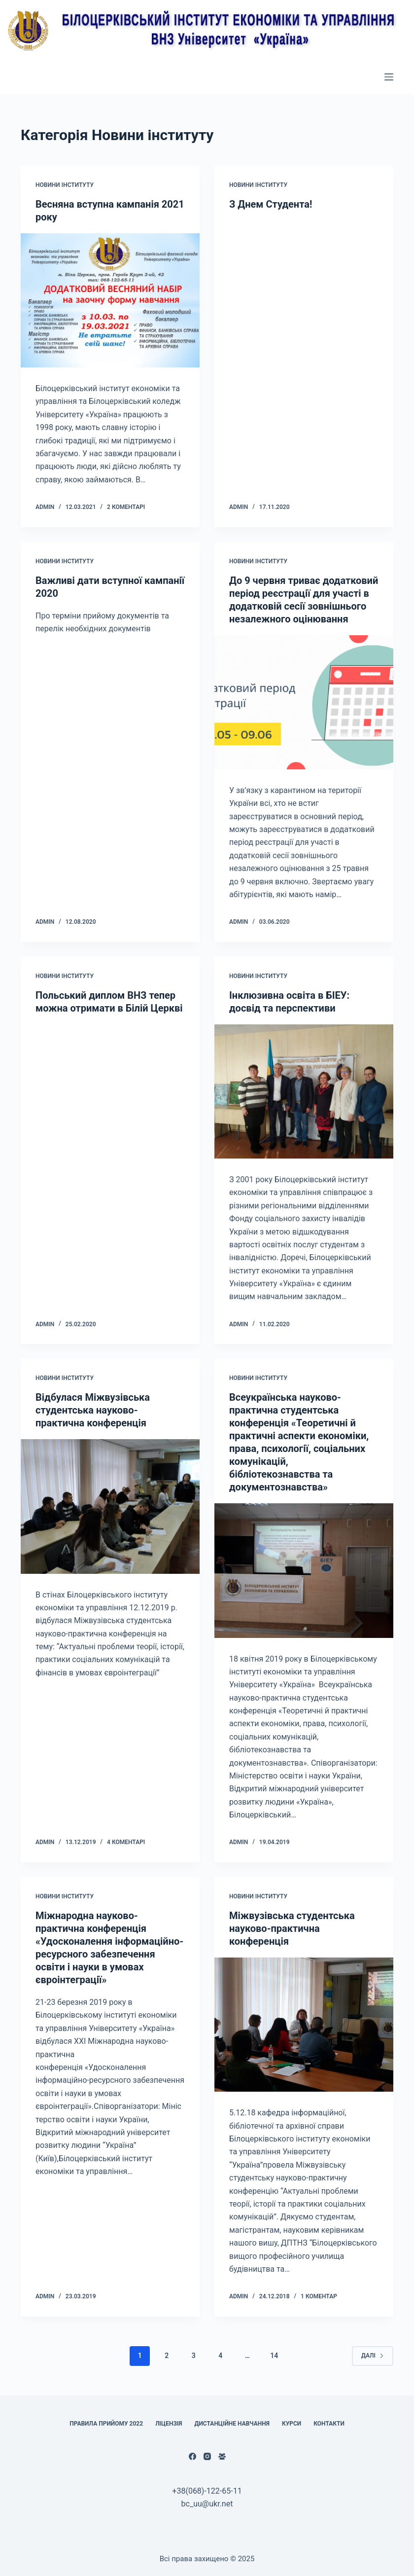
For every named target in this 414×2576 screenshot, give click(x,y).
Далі (372, 2355)
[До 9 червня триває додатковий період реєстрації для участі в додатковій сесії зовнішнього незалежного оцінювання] (303, 702)
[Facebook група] (222, 2456)
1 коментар (319, 2296)
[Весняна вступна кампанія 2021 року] (110, 300)
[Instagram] (207, 2456)
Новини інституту (64, 184)
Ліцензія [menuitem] (168, 2423)
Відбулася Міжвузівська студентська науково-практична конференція (92, 1410)
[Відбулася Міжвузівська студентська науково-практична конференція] (110, 1506)
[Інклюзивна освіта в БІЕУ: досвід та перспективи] (303, 1091)
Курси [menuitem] (291, 2423)
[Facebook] (192, 2456)
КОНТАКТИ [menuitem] (329, 2423)
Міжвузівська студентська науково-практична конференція (292, 1928)
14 (274, 2355)
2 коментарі (126, 507)
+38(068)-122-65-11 (207, 2491)
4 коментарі (126, 1842)
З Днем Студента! (270, 204)
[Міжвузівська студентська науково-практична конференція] (303, 2025)
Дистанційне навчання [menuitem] (231, 2423)
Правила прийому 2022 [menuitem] (106, 2423)
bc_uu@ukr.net (207, 2503)
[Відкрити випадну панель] (388, 77)
